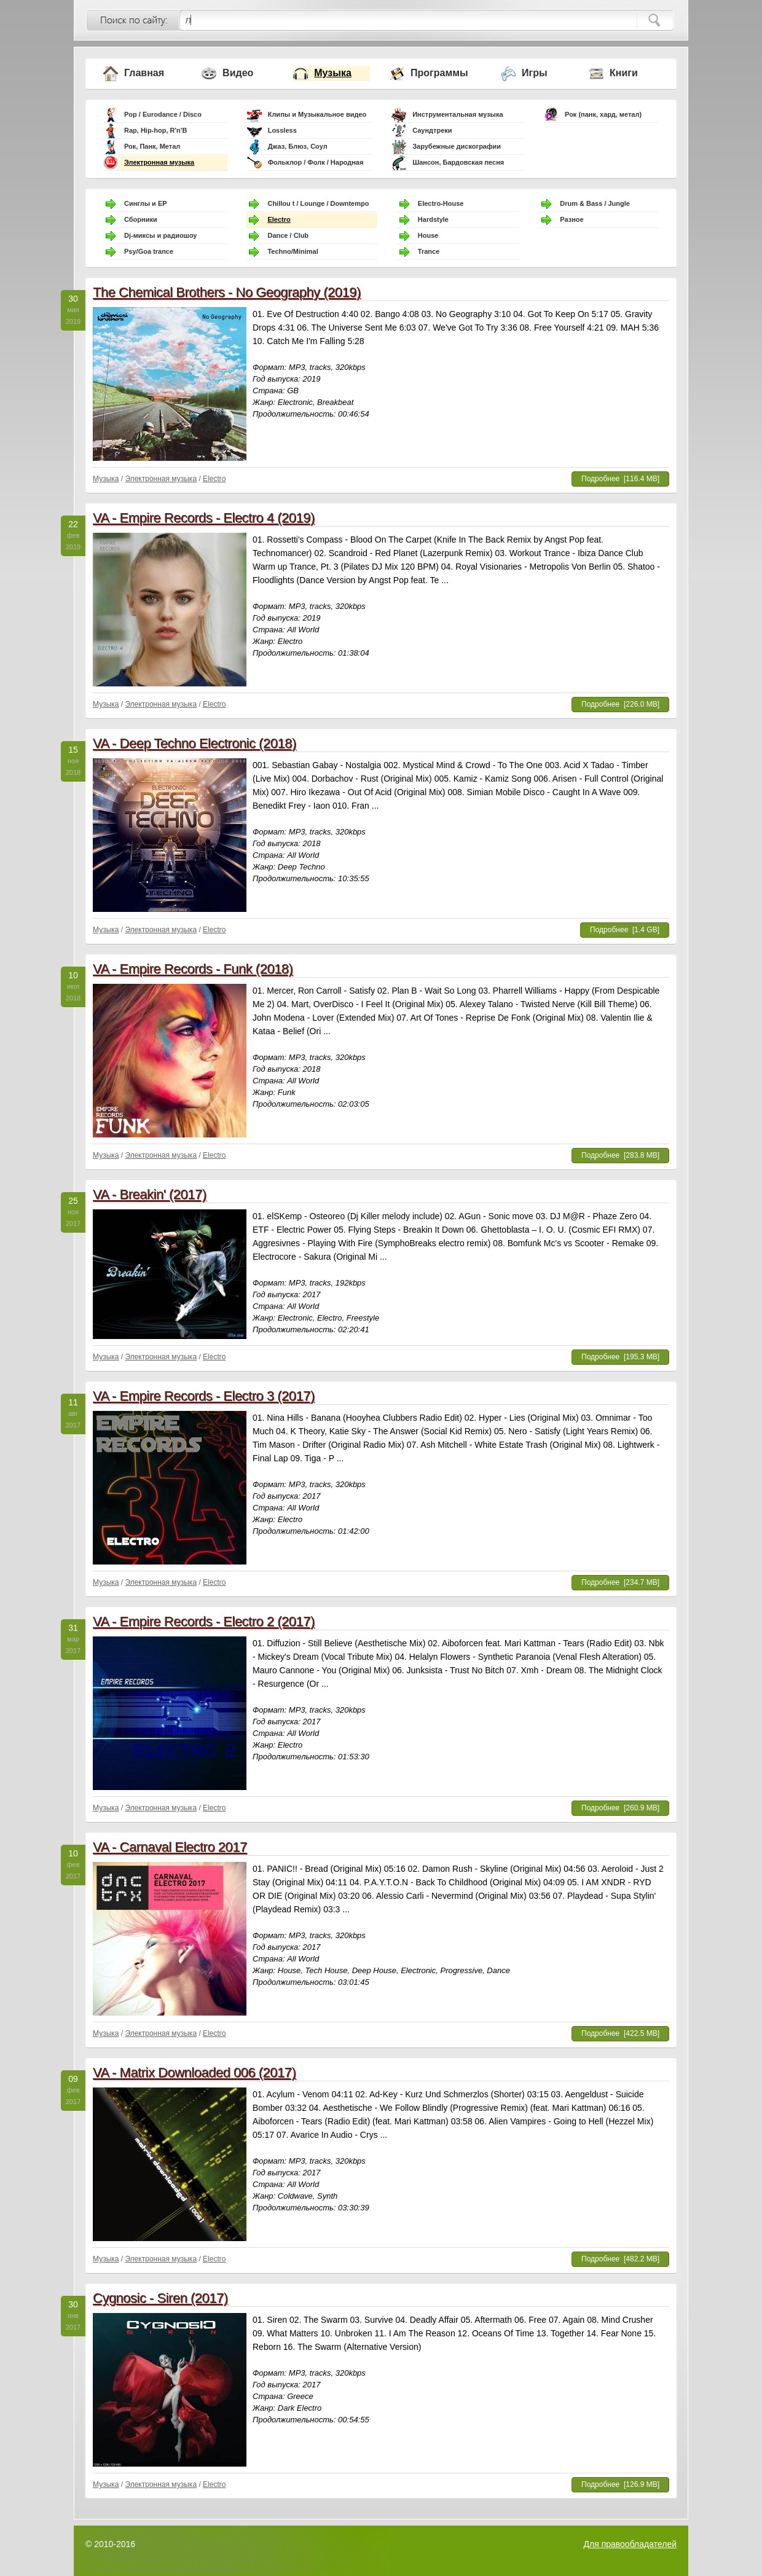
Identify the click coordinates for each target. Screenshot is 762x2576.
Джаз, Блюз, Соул (298, 146)
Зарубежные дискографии (456, 146)
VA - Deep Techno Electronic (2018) (194, 743)
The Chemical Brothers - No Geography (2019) (227, 292)
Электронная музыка (159, 162)
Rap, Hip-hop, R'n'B (155, 130)
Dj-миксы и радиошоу (160, 235)
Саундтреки (432, 130)
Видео (237, 73)
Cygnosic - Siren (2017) (160, 2298)
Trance (428, 251)
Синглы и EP (145, 203)
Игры (535, 73)
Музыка (333, 73)
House (428, 235)
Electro (278, 219)
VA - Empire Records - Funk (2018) (193, 968)
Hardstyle (433, 219)
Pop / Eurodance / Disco (163, 114)
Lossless (282, 130)
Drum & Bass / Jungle (595, 203)
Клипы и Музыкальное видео (317, 114)
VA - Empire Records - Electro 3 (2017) (204, 1396)
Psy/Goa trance (148, 251)
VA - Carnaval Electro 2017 (170, 1847)
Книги (624, 73)
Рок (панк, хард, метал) (603, 114)
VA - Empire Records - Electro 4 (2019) (204, 517)
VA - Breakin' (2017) (149, 1194)
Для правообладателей (630, 2544)
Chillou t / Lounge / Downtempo (318, 203)
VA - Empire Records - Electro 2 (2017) (204, 1621)
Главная (144, 73)
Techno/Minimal (292, 251)
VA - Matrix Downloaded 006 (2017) (194, 2072)
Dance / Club (287, 235)
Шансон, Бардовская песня (458, 162)
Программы (439, 73)
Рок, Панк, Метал (152, 146)
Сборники (140, 219)
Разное (571, 219)
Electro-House (441, 203)
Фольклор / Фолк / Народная (316, 162)
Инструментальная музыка (457, 114)
